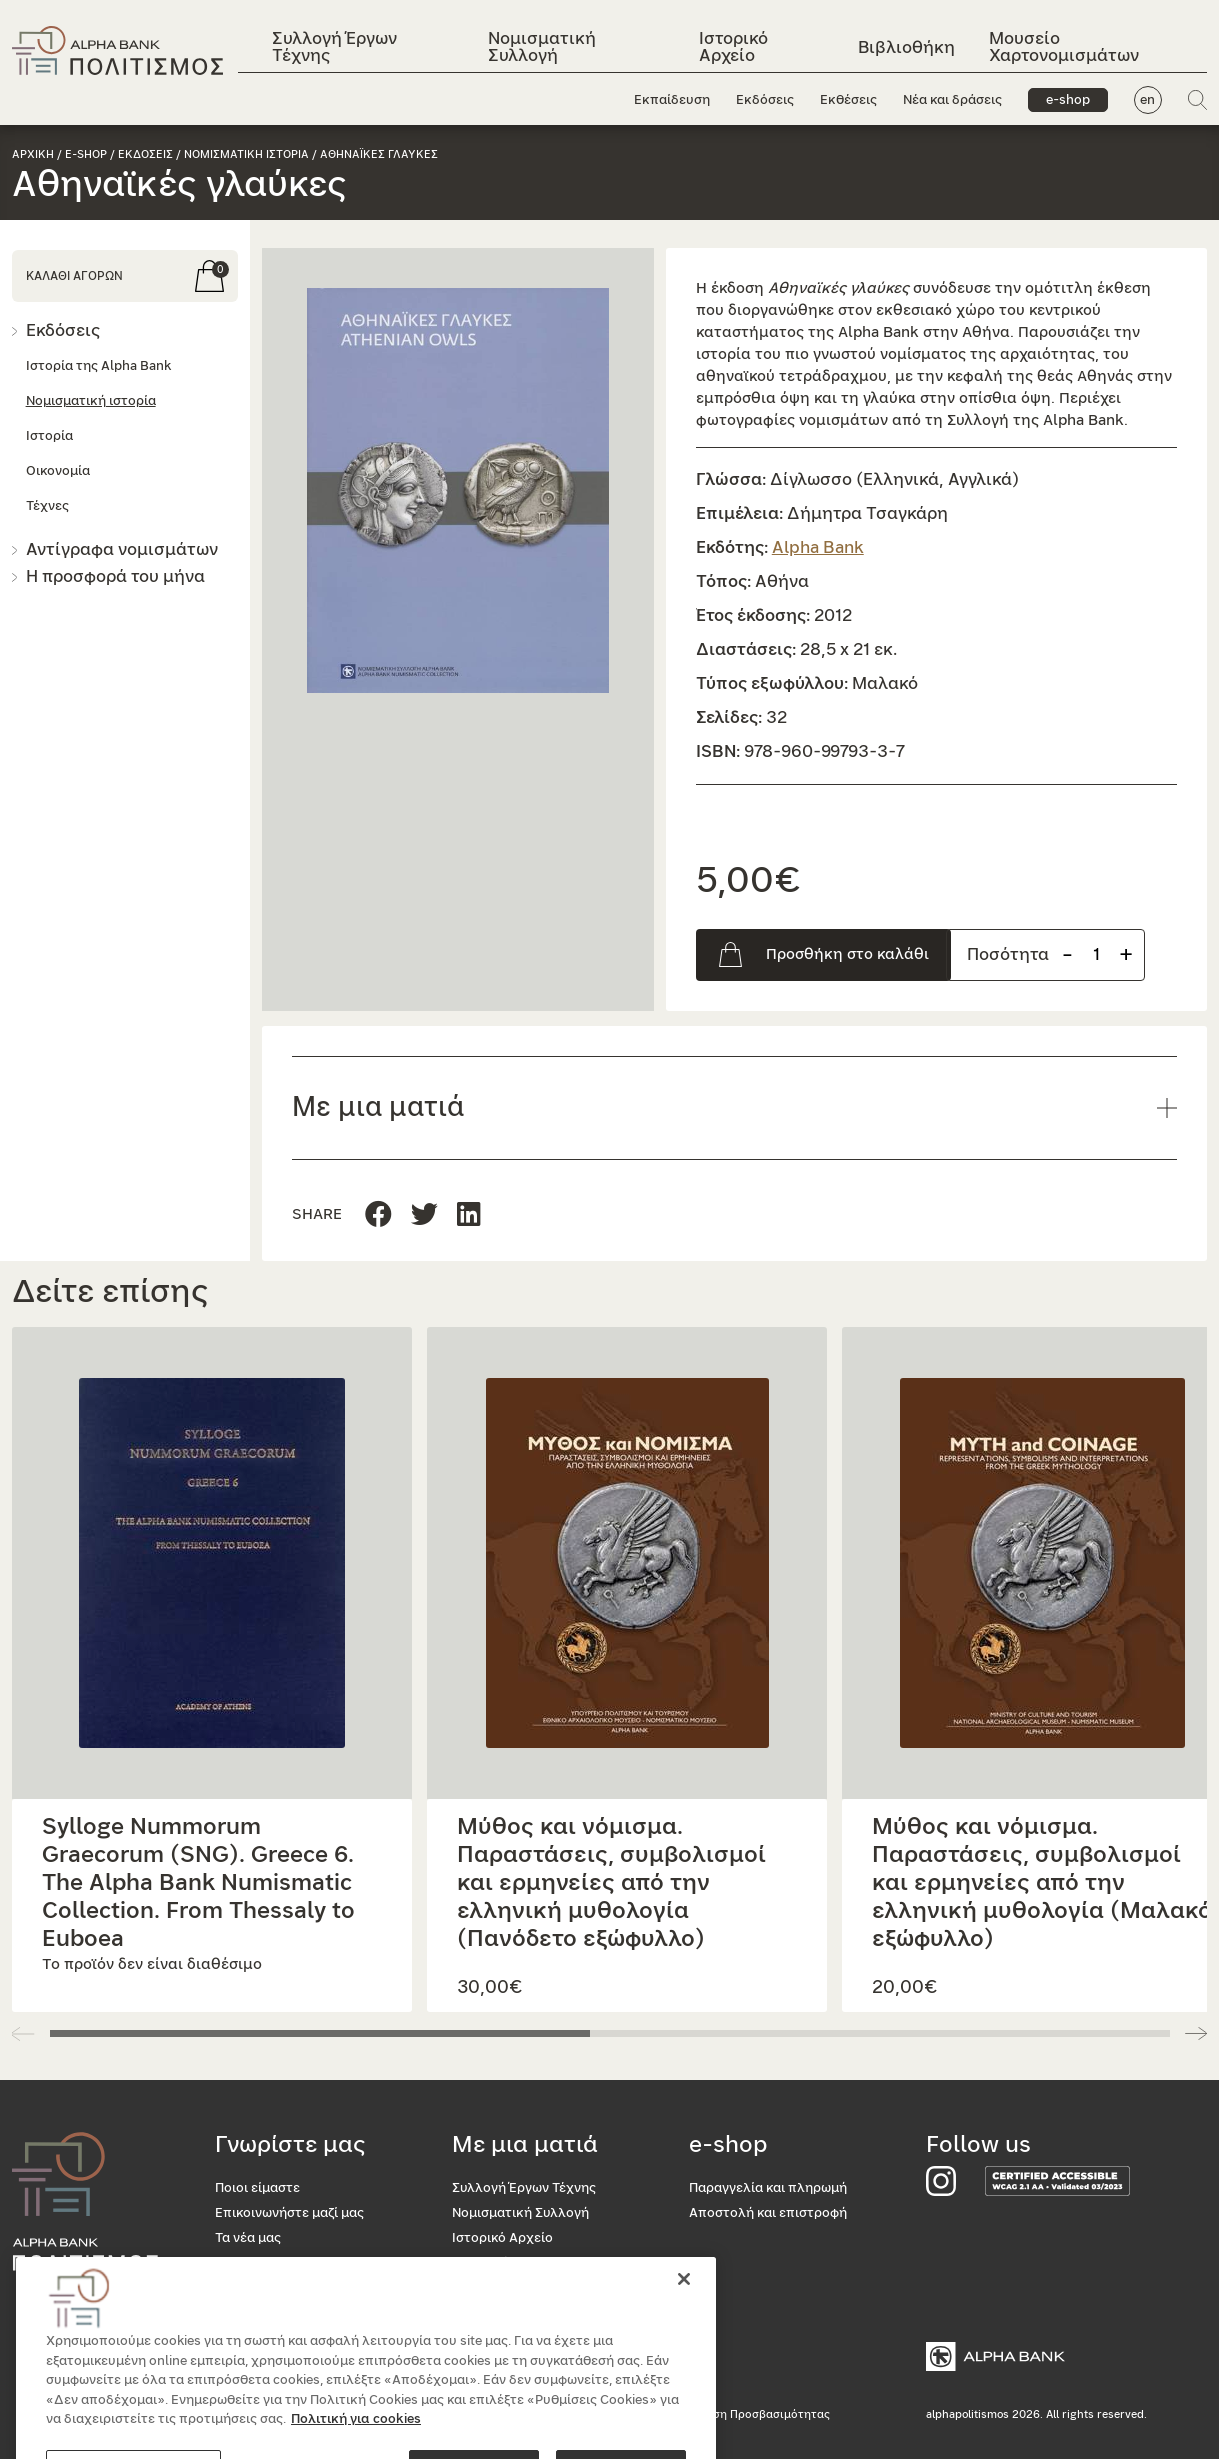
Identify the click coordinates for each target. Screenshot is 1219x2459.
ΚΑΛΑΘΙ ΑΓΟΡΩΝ (74, 276)
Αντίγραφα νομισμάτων (122, 549)
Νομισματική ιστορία (91, 401)
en (1147, 100)
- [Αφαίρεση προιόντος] (1067, 954)
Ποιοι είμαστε (257, 2188)
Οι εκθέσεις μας (264, 2263)
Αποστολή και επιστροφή (768, 2213)
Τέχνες (47, 506)
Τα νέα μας (248, 2238)
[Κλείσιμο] (684, 2343)
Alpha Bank (818, 547)
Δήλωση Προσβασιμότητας (756, 2414)
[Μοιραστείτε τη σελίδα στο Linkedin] (424, 1215)
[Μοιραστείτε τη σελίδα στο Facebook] (378, 1215)
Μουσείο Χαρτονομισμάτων (1064, 47)
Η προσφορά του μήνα (115, 576)
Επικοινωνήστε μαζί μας (289, 2213)
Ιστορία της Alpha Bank (98, 366)
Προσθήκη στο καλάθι (847, 954)
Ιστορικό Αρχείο (732, 47)
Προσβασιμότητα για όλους (300, 2313)
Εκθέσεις (847, 100)
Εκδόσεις (764, 100)
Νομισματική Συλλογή (542, 47)
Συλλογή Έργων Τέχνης (334, 47)
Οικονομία (58, 471)
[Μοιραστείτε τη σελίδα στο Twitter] (469, 1215)
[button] (458, 490)
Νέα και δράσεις (951, 100)
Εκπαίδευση (671, 100)
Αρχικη (33, 154)
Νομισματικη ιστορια (246, 154)
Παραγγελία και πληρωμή (768, 2188)
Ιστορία (49, 436)
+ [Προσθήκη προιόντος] (1126, 954)
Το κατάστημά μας (271, 2288)
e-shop (1067, 100)
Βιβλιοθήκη (906, 47)
